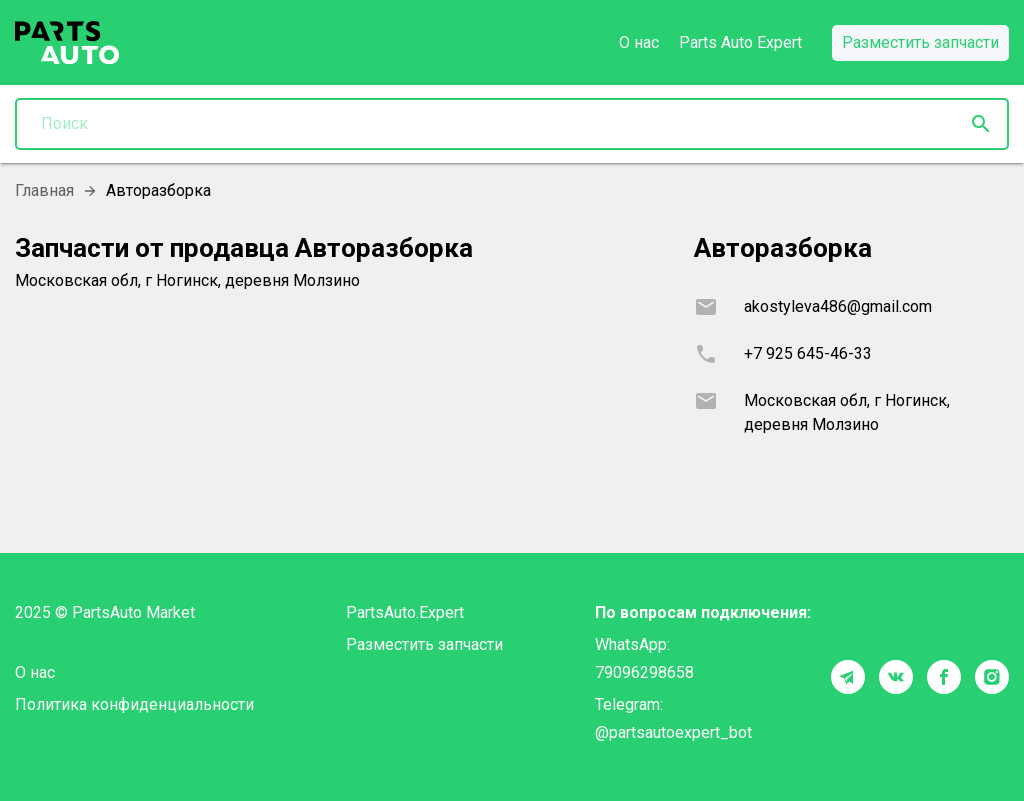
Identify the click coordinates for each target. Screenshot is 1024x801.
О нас (639, 42)
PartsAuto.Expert (405, 612)
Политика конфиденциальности (134, 704)
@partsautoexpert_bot (673, 732)
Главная (44, 190)
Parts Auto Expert (740, 42)
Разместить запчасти (424, 644)
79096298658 (644, 672)
